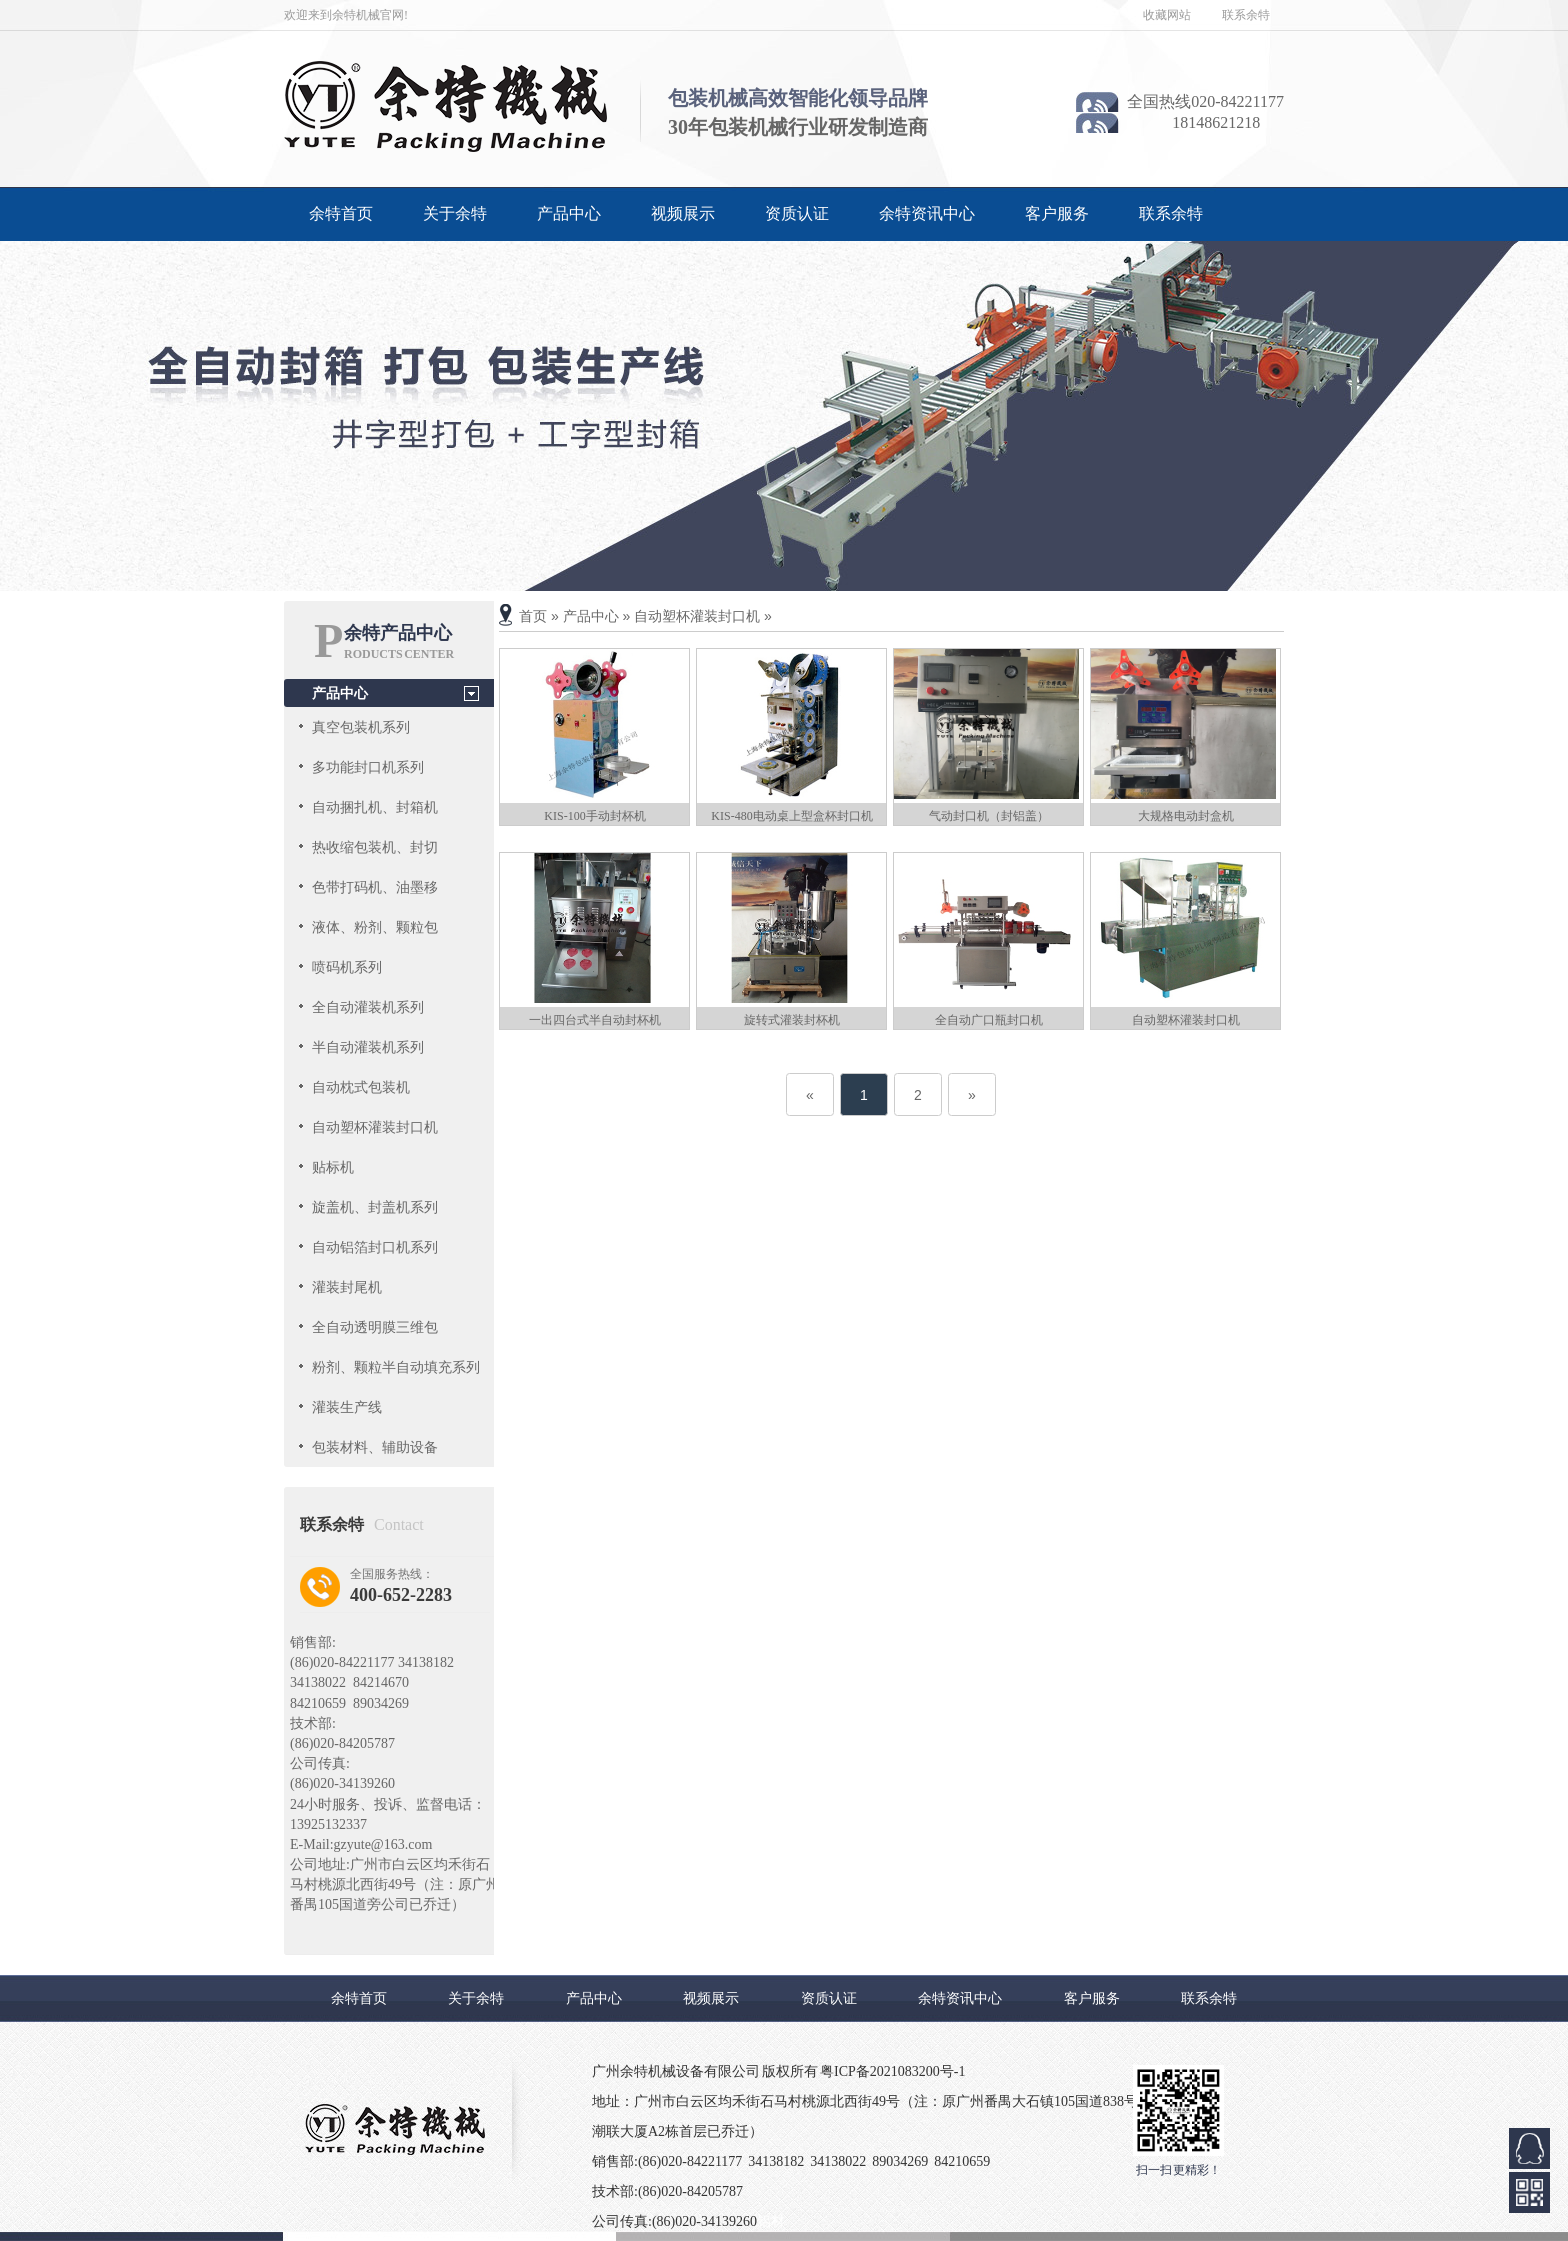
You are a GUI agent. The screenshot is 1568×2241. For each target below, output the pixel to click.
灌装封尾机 (347, 1287)
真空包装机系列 (361, 727)
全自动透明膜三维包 (375, 1327)
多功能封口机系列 (368, 767)
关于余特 (455, 213)
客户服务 (1057, 213)
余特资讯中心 (927, 213)
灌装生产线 (347, 1407)
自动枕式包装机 (361, 1087)
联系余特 (1246, 15)
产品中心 (569, 213)
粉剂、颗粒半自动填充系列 (396, 1367)
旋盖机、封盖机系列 (375, 1207)
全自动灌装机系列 (368, 1007)
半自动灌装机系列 (368, 1047)
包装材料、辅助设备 (375, 1447)
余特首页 (341, 213)
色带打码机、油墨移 (375, 887)
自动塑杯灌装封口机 (375, 1127)
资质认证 (797, 213)
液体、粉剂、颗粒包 (375, 927)
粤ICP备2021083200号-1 (892, 2071)
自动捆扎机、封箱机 (375, 807)
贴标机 (333, 1167)
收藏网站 (1167, 15)
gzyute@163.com (383, 1844)
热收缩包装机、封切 (375, 847)
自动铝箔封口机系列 (375, 1247)
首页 (533, 616)
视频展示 (683, 213)
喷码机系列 (347, 967)
